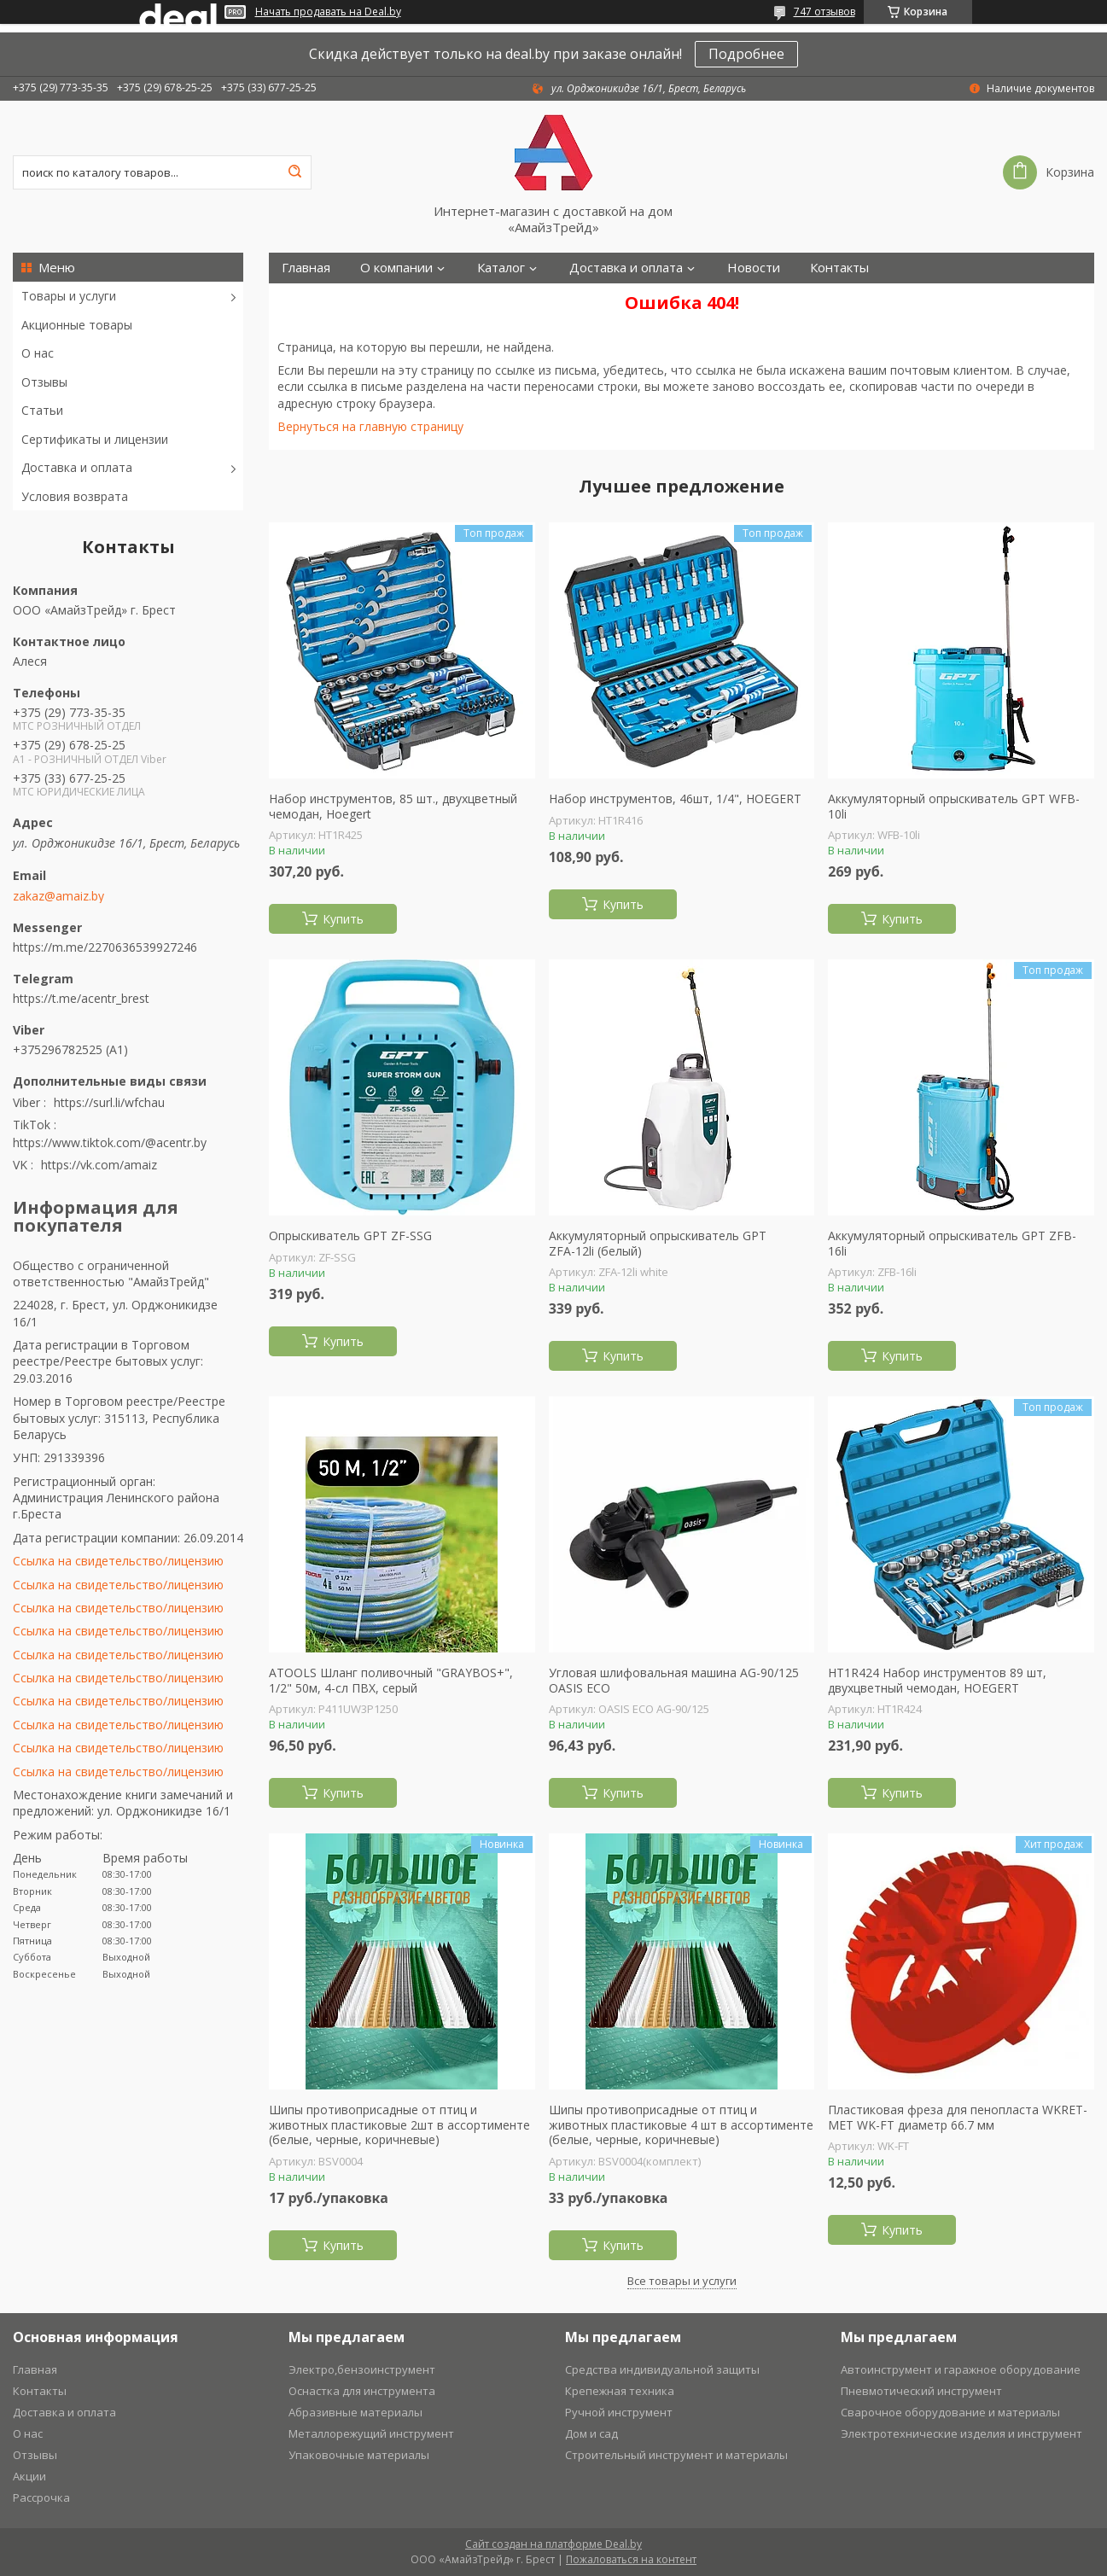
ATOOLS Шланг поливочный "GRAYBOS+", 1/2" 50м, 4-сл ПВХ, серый (391, 1680)
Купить (343, 919)
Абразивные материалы (355, 2412)
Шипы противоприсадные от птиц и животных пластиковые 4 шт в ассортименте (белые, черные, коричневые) (681, 2125)
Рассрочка (41, 2497)
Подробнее (746, 53)
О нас (37, 353)
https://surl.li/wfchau (109, 1102)
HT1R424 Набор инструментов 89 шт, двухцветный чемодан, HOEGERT (937, 1680)
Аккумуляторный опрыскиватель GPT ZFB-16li (952, 1243)
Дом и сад (591, 2433)
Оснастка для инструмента (361, 2390)
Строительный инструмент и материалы (676, 2454)
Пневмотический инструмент (921, 2390)
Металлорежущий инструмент (371, 2433)
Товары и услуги (68, 296)
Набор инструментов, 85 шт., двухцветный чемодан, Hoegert (393, 806)
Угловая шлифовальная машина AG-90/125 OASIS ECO (674, 1680)
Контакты (839, 267)
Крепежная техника (619, 2390)
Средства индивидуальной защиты (662, 2369)
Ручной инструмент (619, 2412)
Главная (306, 267)
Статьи (42, 410)
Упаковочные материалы (358, 2454)
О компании (396, 267)
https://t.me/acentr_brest (81, 998)
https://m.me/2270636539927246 (105, 947)
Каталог (501, 267)
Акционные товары (76, 325)
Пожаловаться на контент (631, 2559)
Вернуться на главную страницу (370, 426)
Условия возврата (74, 496)
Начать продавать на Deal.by (328, 12)
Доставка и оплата (76, 467)
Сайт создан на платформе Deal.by (553, 2544)
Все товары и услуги (682, 2280)
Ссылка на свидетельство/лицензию (118, 1561)
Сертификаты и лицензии (94, 439)
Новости (753, 267)
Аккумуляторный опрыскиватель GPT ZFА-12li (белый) (657, 1243)
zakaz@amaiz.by (58, 896)
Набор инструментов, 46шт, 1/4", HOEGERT (675, 799)
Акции (29, 2476)
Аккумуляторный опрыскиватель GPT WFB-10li (954, 806)
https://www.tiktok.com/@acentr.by (110, 1142)
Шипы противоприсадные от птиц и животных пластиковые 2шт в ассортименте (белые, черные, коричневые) (399, 2125)
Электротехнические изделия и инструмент (961, 2433)
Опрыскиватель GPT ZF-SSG (350, 1236)
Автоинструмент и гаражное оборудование (961, 2369)
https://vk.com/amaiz (99, 1165)
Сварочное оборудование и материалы (950, 2412)
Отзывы (44, 382)
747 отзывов (824, 11)
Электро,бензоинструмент (361, 2369)
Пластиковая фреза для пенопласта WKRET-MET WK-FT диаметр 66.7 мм (957, 2117)
